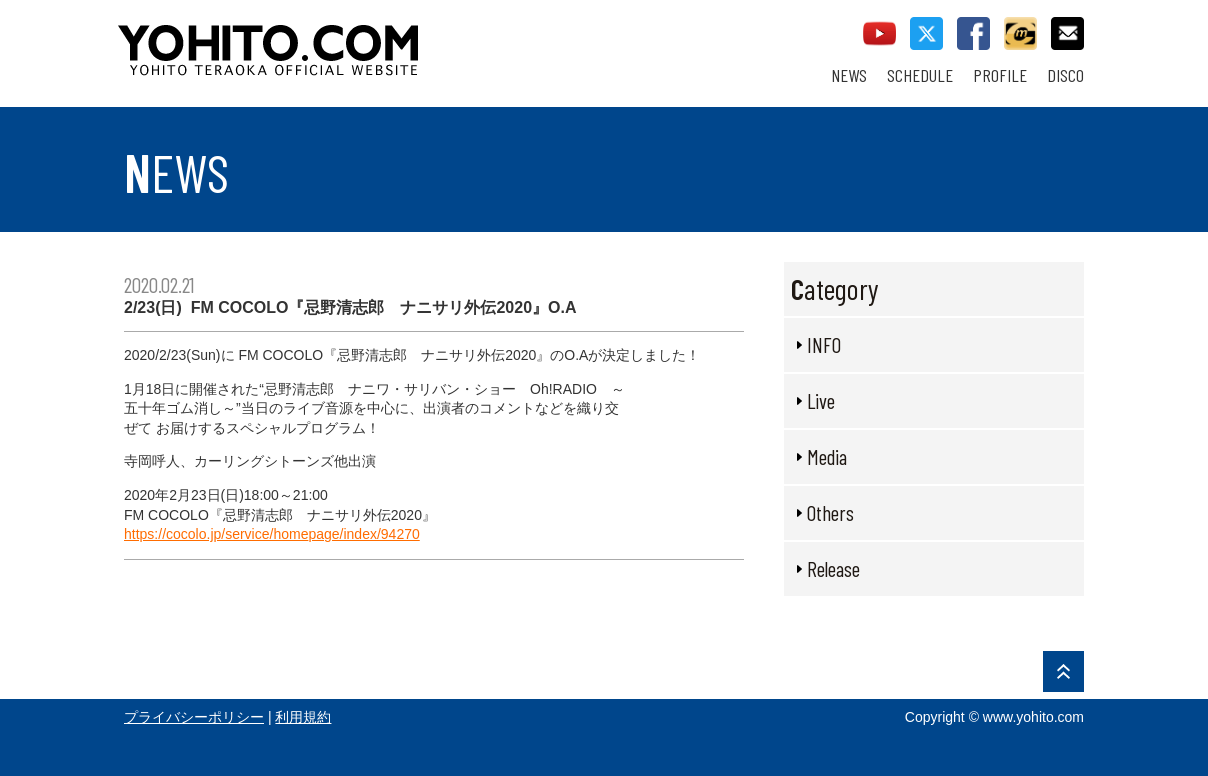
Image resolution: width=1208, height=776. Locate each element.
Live (821, 400)
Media (827, 456)
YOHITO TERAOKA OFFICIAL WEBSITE (345, 40)
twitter (926, 33)
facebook (973, 33)
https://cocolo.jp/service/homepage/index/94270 (272, 534)
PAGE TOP (1063, 671)
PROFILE (1000, 75)
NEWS (849, 75)
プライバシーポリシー (194, 717)
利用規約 (303, 717)
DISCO (1065, 75)
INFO (824, 344)
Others (830, 512)
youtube (879, 33)
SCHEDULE (920, 75)
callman (1020, 33)
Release (833, 568)
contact (1067, 33)
